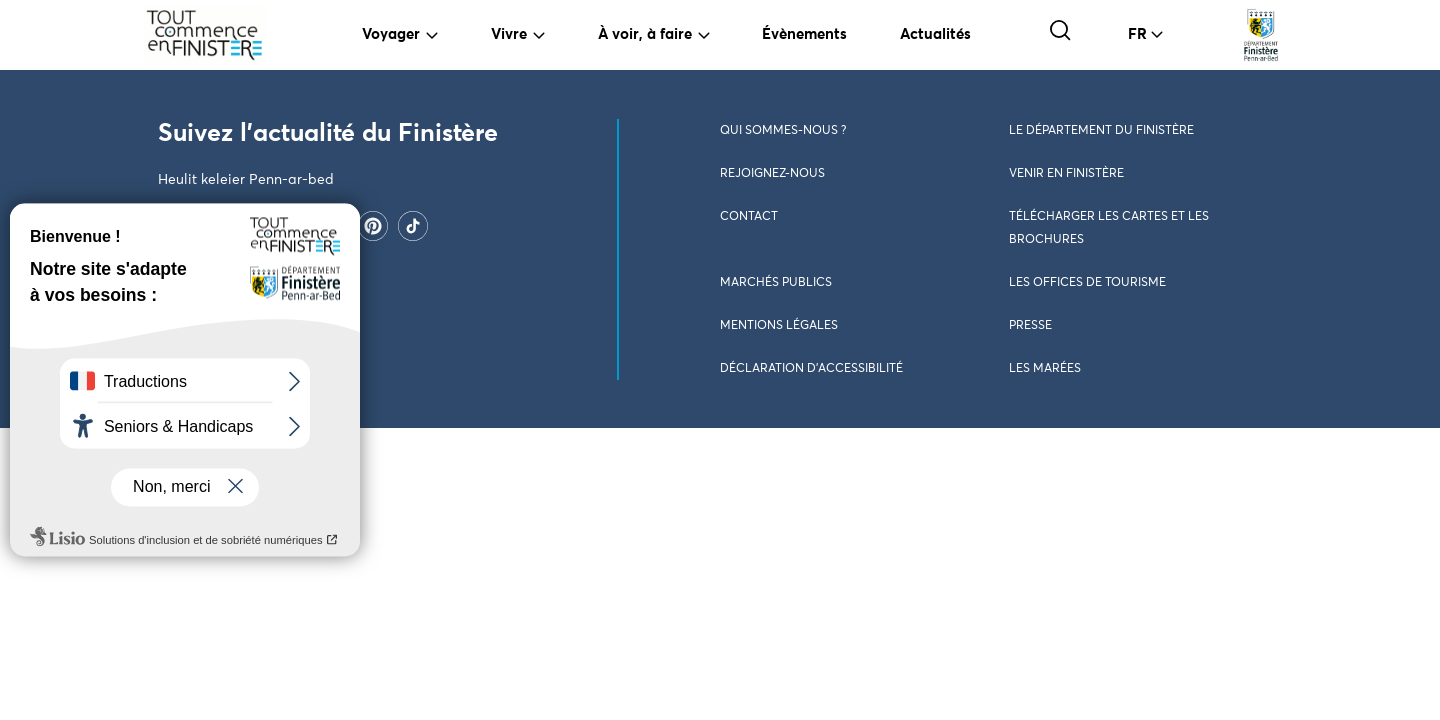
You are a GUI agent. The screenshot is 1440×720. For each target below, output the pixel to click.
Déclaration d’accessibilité (811, 369)
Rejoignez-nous (772, 174)
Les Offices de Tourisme (1087, 283)
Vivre (509, 34)
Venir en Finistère (1066, 174)
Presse (1030, 326)
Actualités (935, 34)
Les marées (1045, 369)
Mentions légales (779, 326)
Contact (749, 217)
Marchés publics (776, 283)
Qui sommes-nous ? (783, 131)
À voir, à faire (645, 34)
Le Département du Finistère (1101, 131)
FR (1137, 34)
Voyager (391, 34)
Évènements (804, 34)
